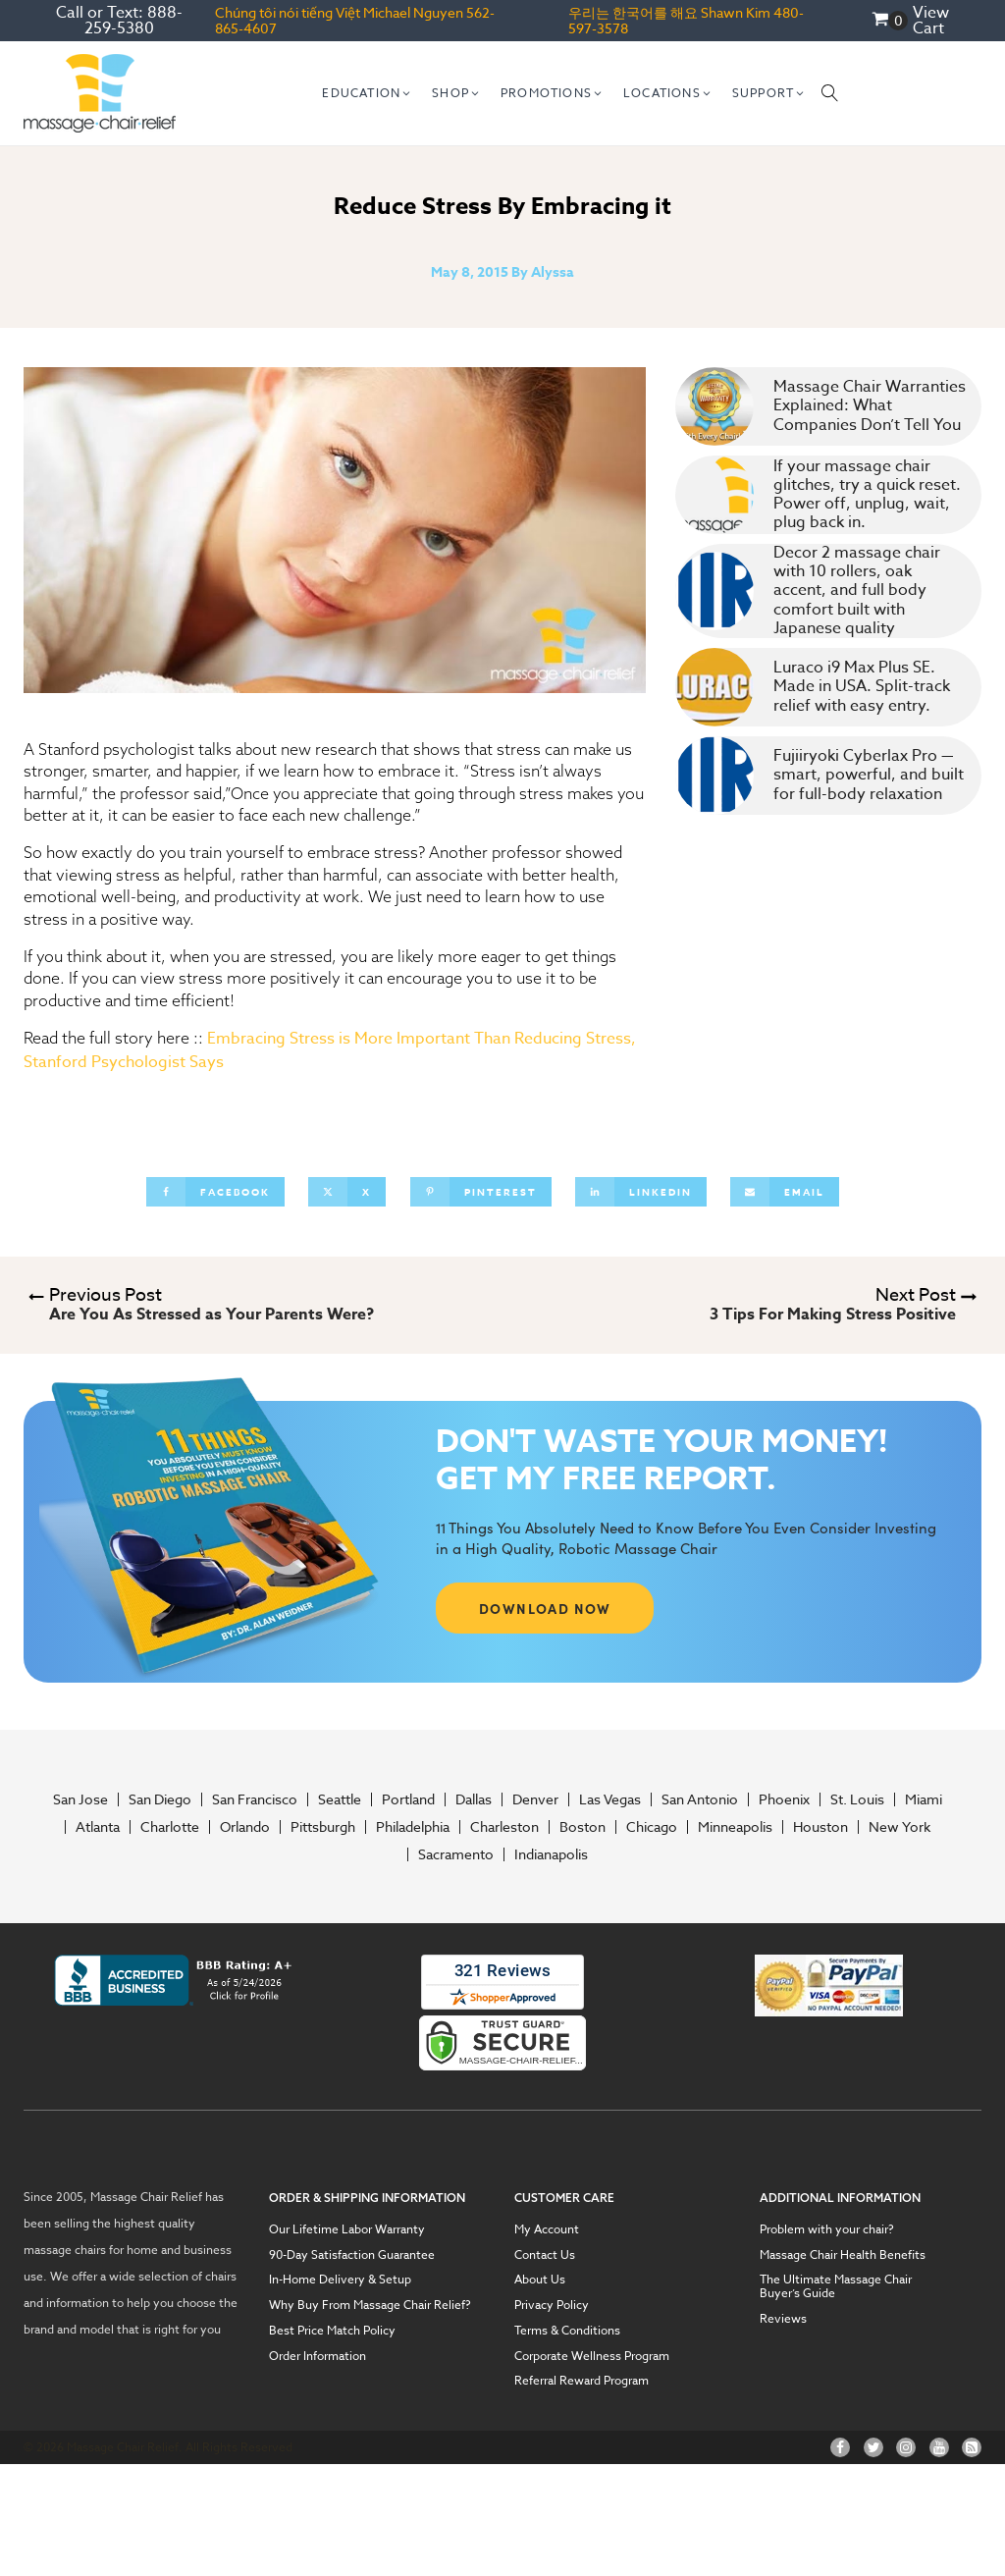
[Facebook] (215, 1192)
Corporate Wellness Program (591, 2356)
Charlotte (169, 1827)
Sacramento (456, 1854)
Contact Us (544, 2255)
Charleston (504, 1827)
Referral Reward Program (581, 2381)
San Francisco (254, 1799)
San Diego (160, 1799)
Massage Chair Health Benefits (843, 2255)
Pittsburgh (323, 1827)
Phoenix (784, 1799)
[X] (347, 1192)
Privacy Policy (551, 2305)
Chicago (651, 1827)
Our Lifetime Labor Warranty (347, 2229)
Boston (582, 1827)
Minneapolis (735, 1827)
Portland (408, 1799)
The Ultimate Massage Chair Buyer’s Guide (836, 2286)
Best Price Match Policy (332, 2330)
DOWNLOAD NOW (545, 1608)
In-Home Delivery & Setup (340, 2279)
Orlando (245, 1827)
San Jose (80, 1799)
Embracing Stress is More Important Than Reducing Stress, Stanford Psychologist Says (330, 1050)
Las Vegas (610, 1799)
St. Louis (857, 1799)
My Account (546, 2229)
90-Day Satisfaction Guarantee (352, 2255)
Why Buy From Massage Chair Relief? (370, 2305)
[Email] (784, 1192)
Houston (820, 1827)
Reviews (783, 2319)
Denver (535, 1799)
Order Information (317, 2356)
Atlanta (98, 1827)
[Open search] (830, 93)
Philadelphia (413, 1827)
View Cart (931, 20)
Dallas (473, 1799)
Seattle (339, 1799)
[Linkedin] (641, 1192)
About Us (539, 2279)
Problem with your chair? (827, 2229)
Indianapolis (551, 1854)
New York (899, 1827)
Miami (923, 1799)
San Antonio (699, 1799)
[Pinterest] (481, 1192)
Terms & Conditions (567, 2330)
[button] (367, 93)
